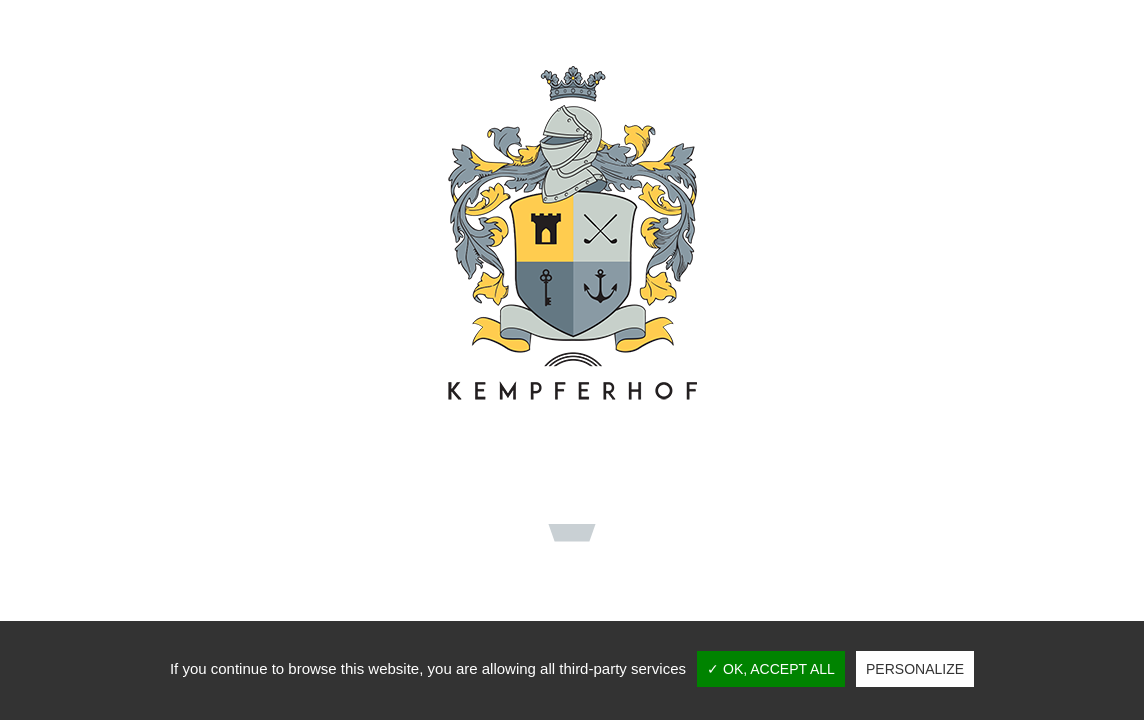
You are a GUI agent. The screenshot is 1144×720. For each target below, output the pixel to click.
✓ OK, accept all (771, 669)
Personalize (915, 669)
